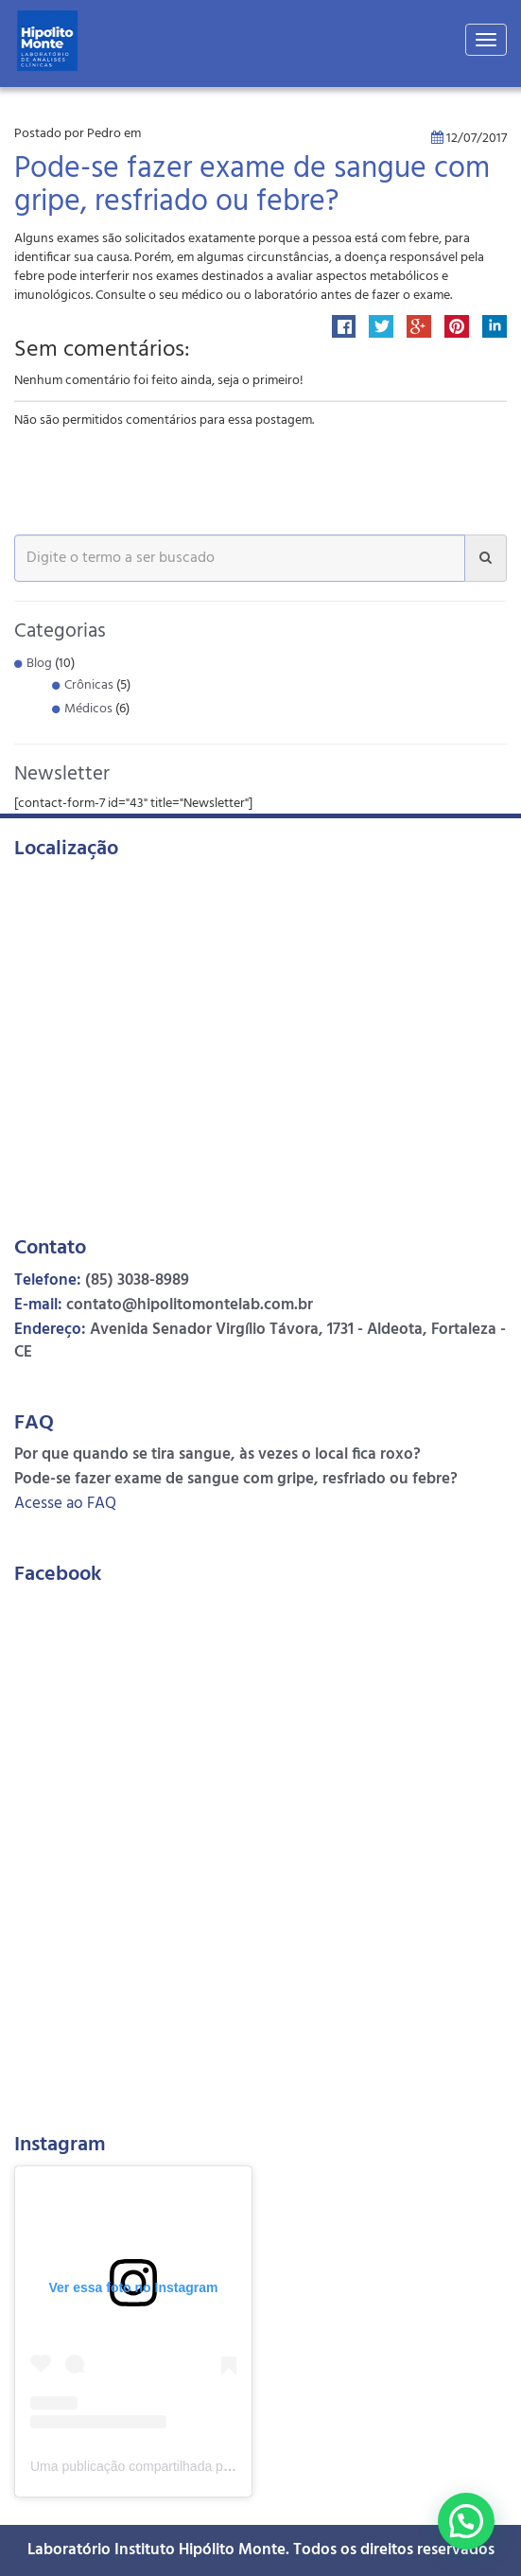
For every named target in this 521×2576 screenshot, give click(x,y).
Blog (39, 664)
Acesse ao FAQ (65, 1503)
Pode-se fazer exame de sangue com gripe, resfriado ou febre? (252, 186)
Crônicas (88, 685)
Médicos (88, 709)
